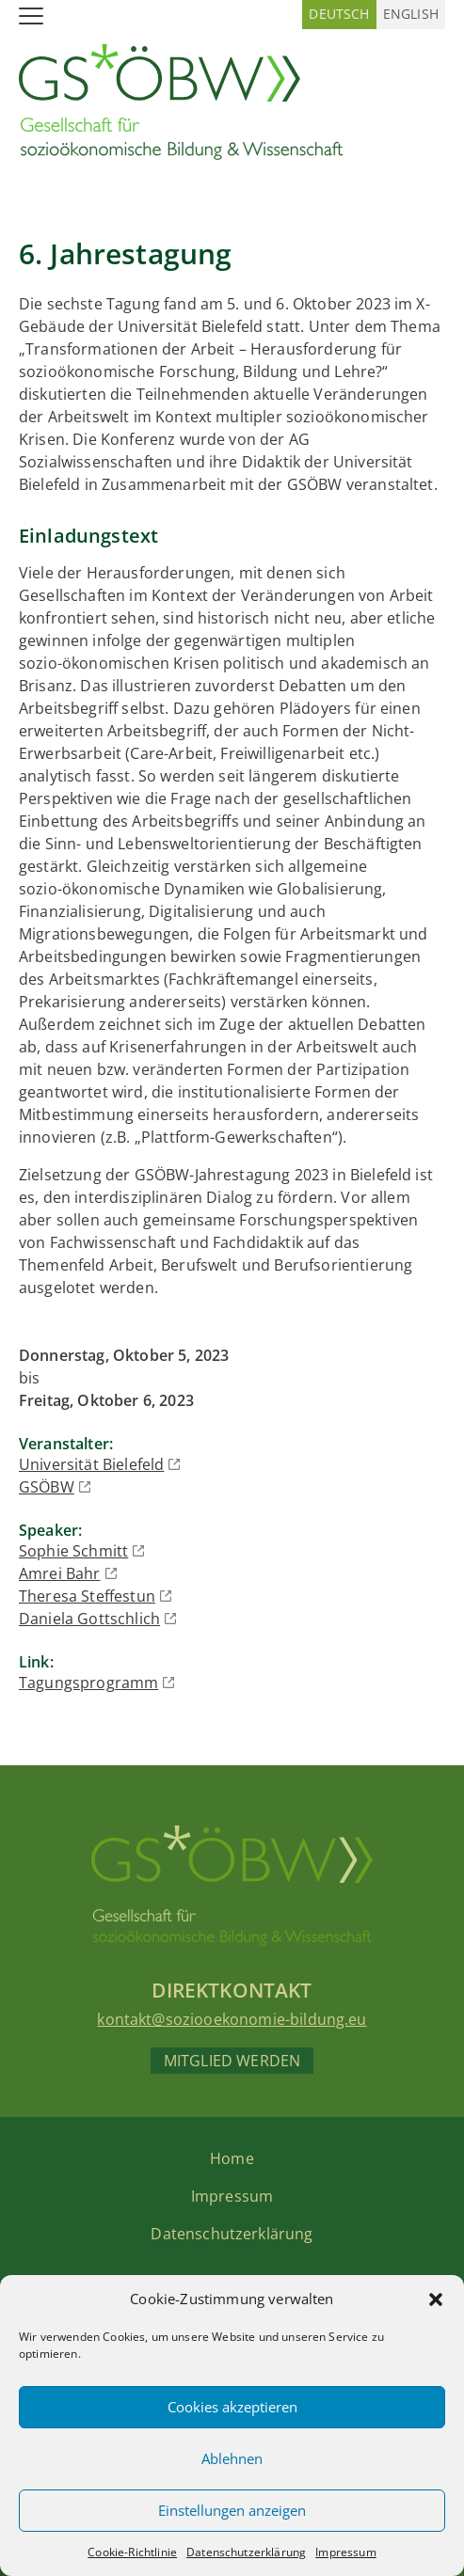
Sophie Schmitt (73, 1551)
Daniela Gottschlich (89, 1618)
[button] (435, 2299)
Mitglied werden (232, 2060)
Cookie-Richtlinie (132, 2552)
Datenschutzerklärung (246, 2552)
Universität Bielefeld (91, 1464)
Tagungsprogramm (88, 1682)
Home (232, 2158)
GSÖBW (46, 1487)
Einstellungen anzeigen (232, 2510)
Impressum (345, 2552)
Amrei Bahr (60, 1573)
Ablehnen (232, 2458)
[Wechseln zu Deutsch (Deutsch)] (339, 14)
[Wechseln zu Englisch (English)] (410, 14)
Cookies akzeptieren (232, 2406)
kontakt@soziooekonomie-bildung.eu (231, 2019)
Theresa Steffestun (87, 1596)
